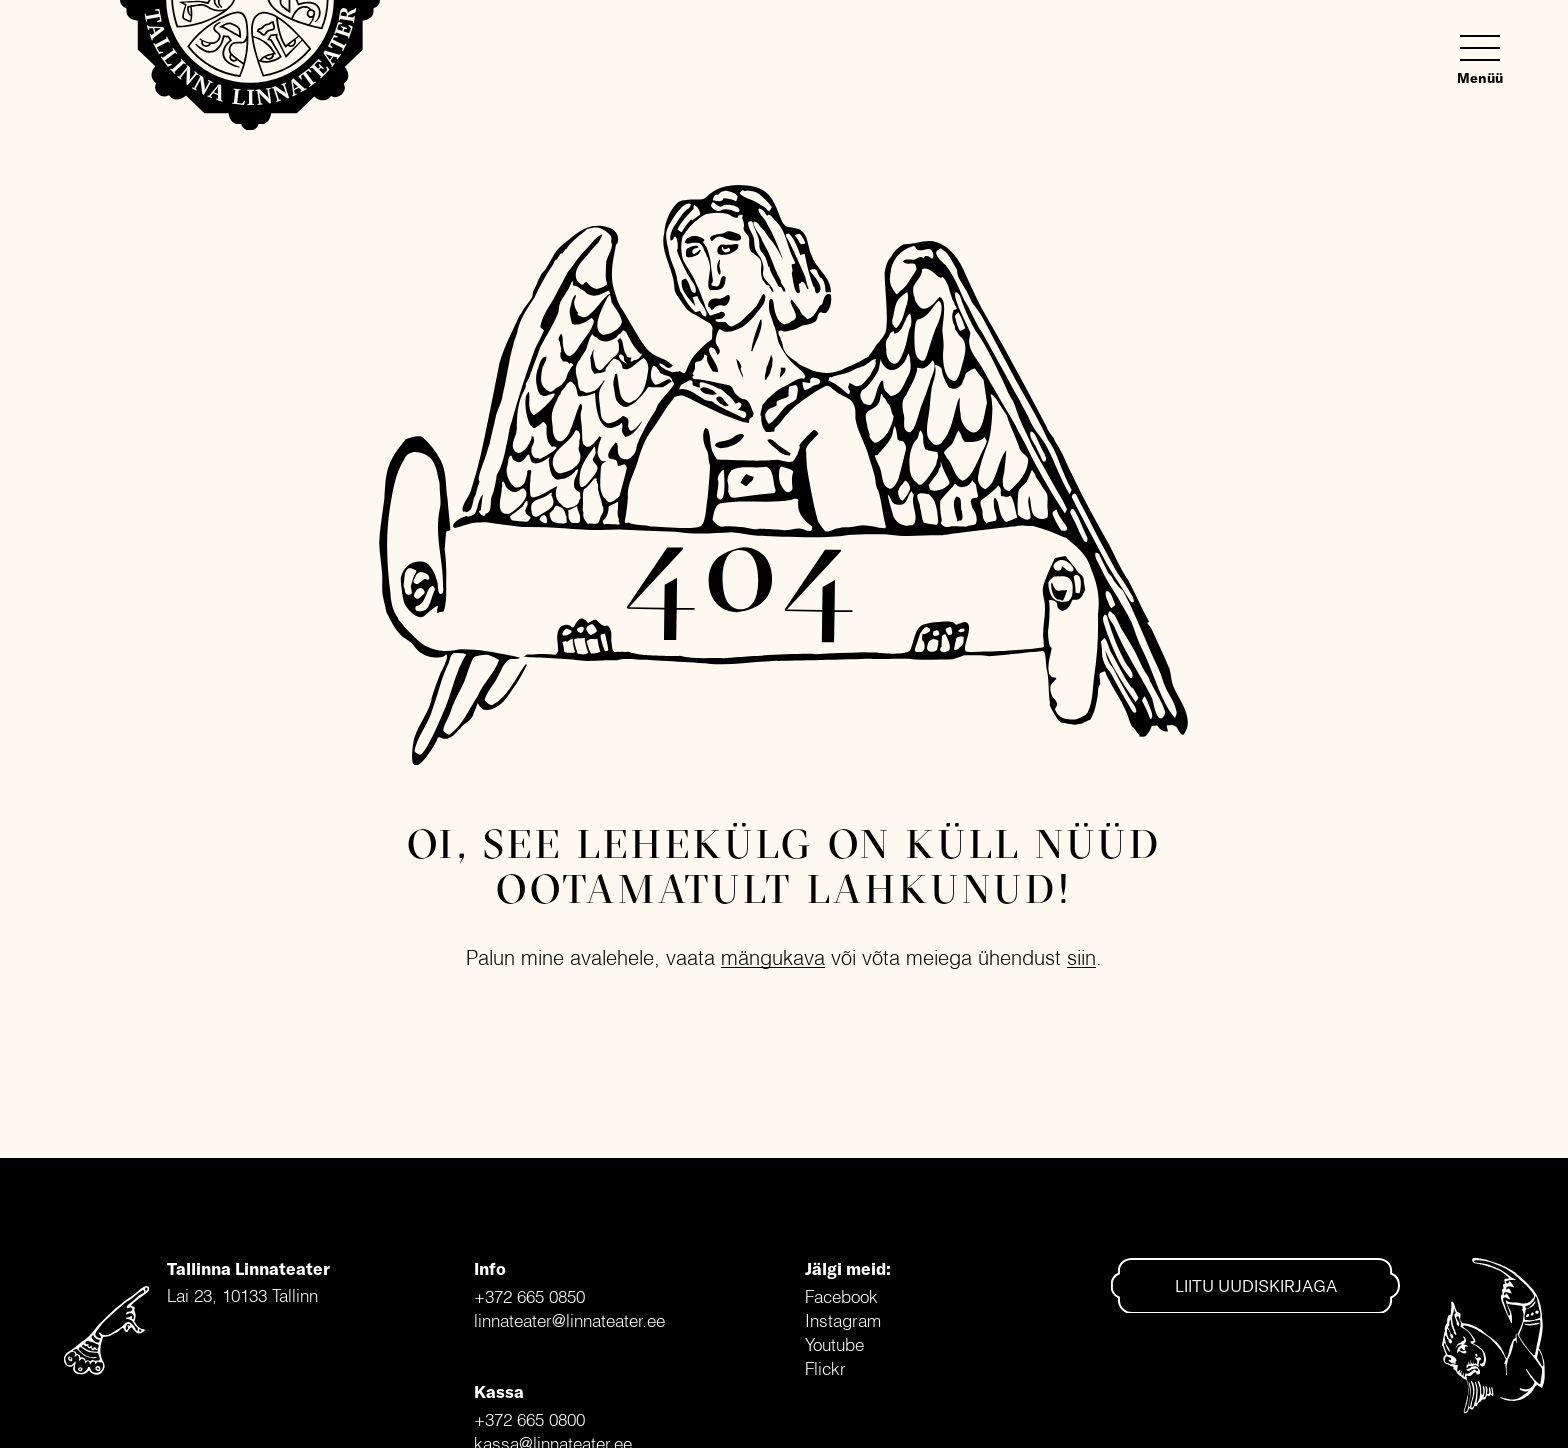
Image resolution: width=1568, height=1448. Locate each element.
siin (1081, 957)
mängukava (773, 957)
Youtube (834, 1344)
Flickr (825, 1368)
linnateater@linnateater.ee (569, 1320)
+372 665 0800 (529, 1419)
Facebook (841, 1296)
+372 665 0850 (529, 1296)
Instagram (843, 1320)
